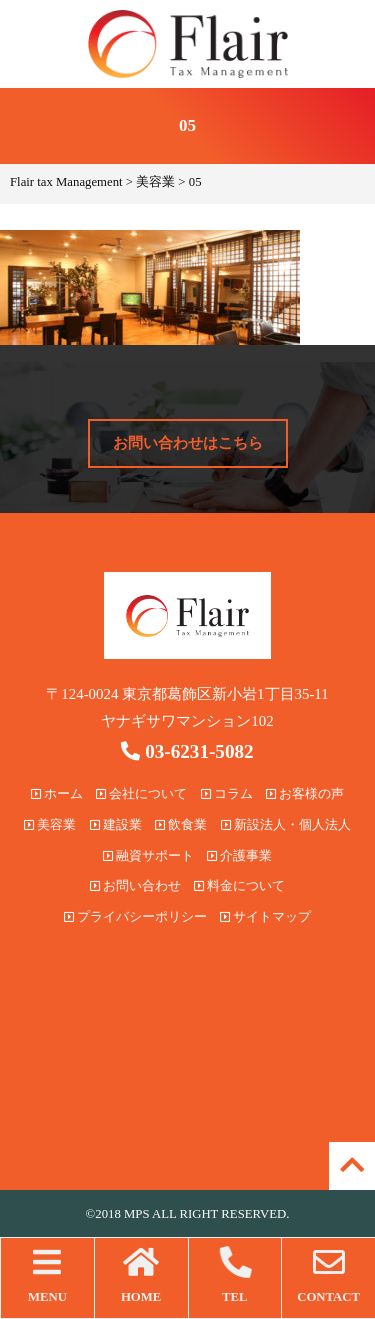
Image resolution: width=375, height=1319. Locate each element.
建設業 (116, 825)
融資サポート (148, 856)
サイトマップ (265, 917)
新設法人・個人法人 (286, 825)
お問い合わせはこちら (188, 443)
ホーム (57, 794)
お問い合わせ (135, 886)
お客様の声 (305, 794)
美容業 (50, 825)
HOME (141, 1275)
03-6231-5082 (187, 751)
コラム (227, 794)
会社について (141, 794)
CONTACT (328, 1275)
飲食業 (181, 825)
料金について (239, 886)
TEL (235, 1275)
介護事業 (239, 856)
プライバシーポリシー (135, 917)
